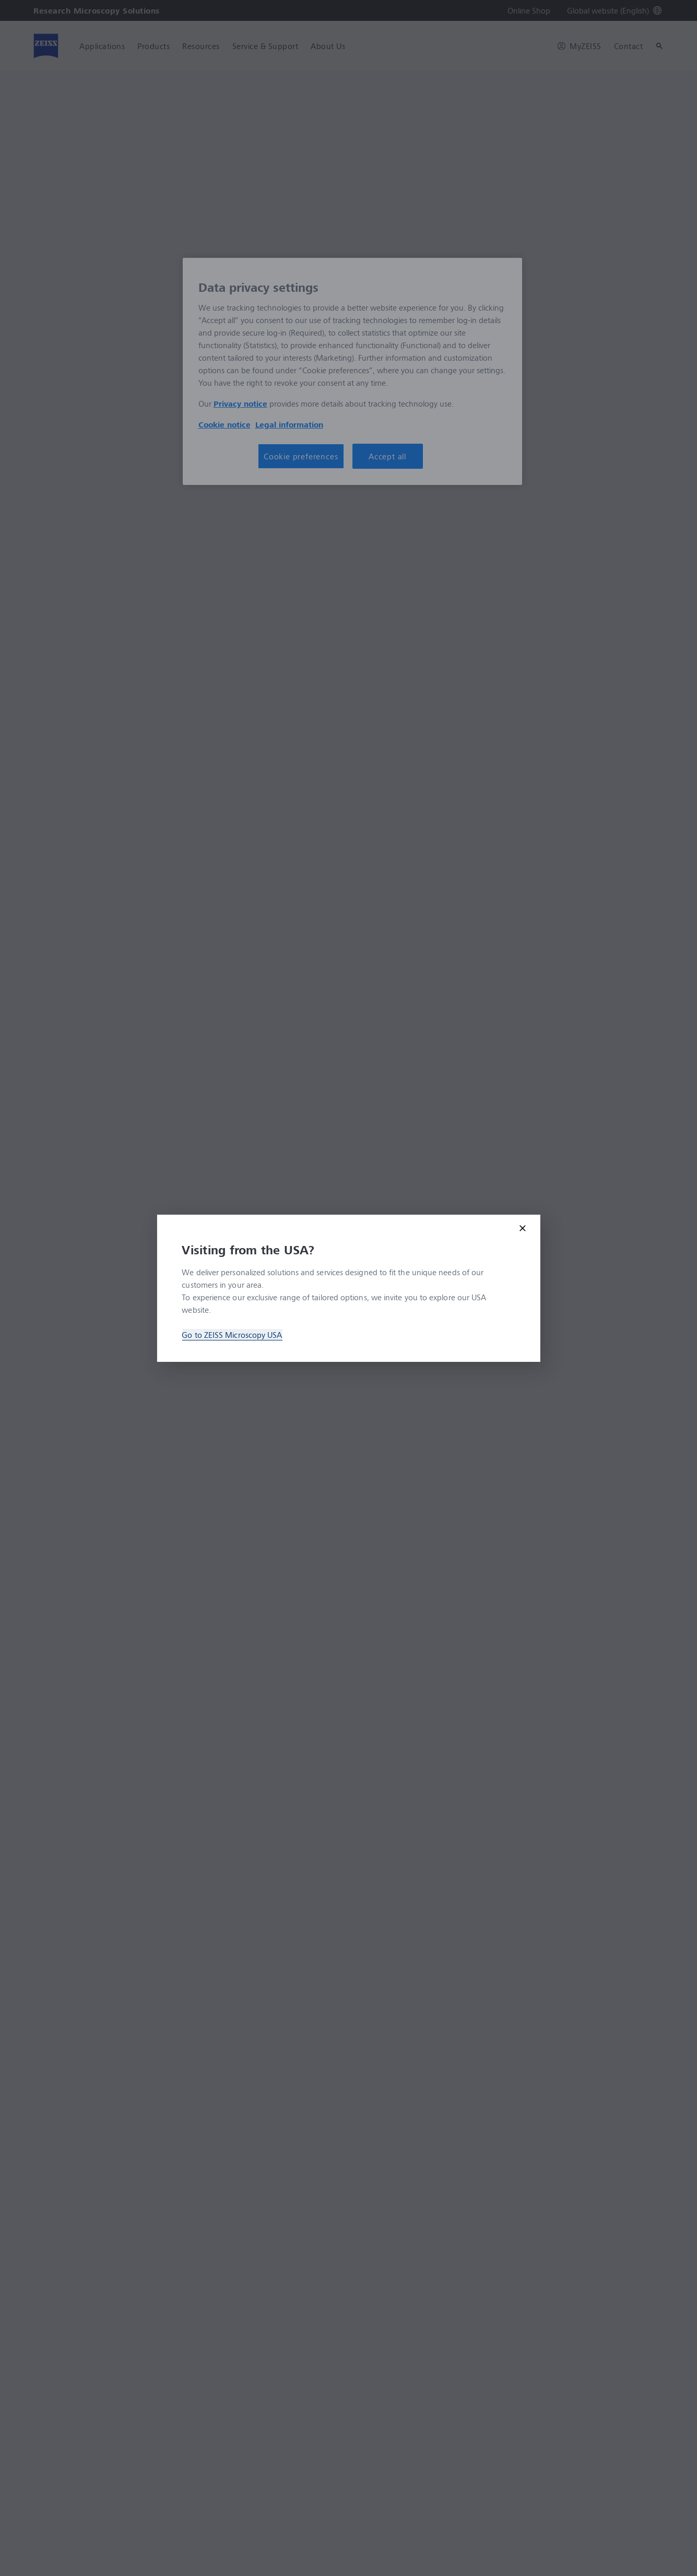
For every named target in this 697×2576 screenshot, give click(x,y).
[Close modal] (522, 1228)
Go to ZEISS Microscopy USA (232, 1334)
